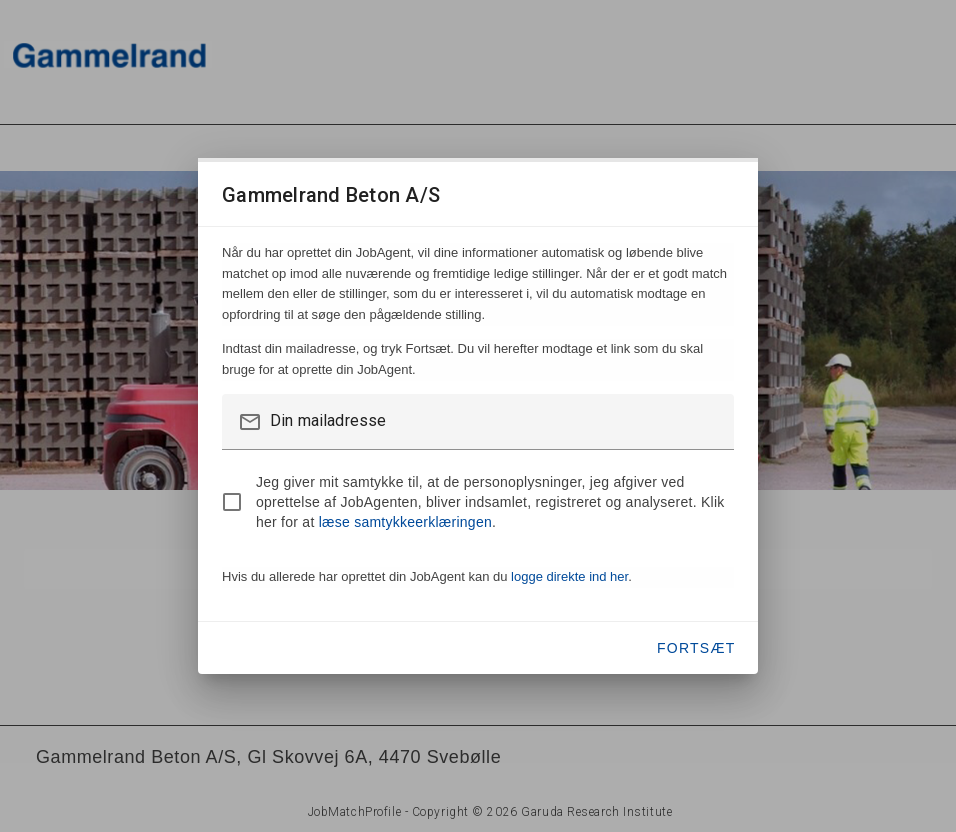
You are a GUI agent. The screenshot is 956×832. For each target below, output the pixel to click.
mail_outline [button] (250, 422)
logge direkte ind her (569, 576)
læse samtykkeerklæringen (405, 522)
